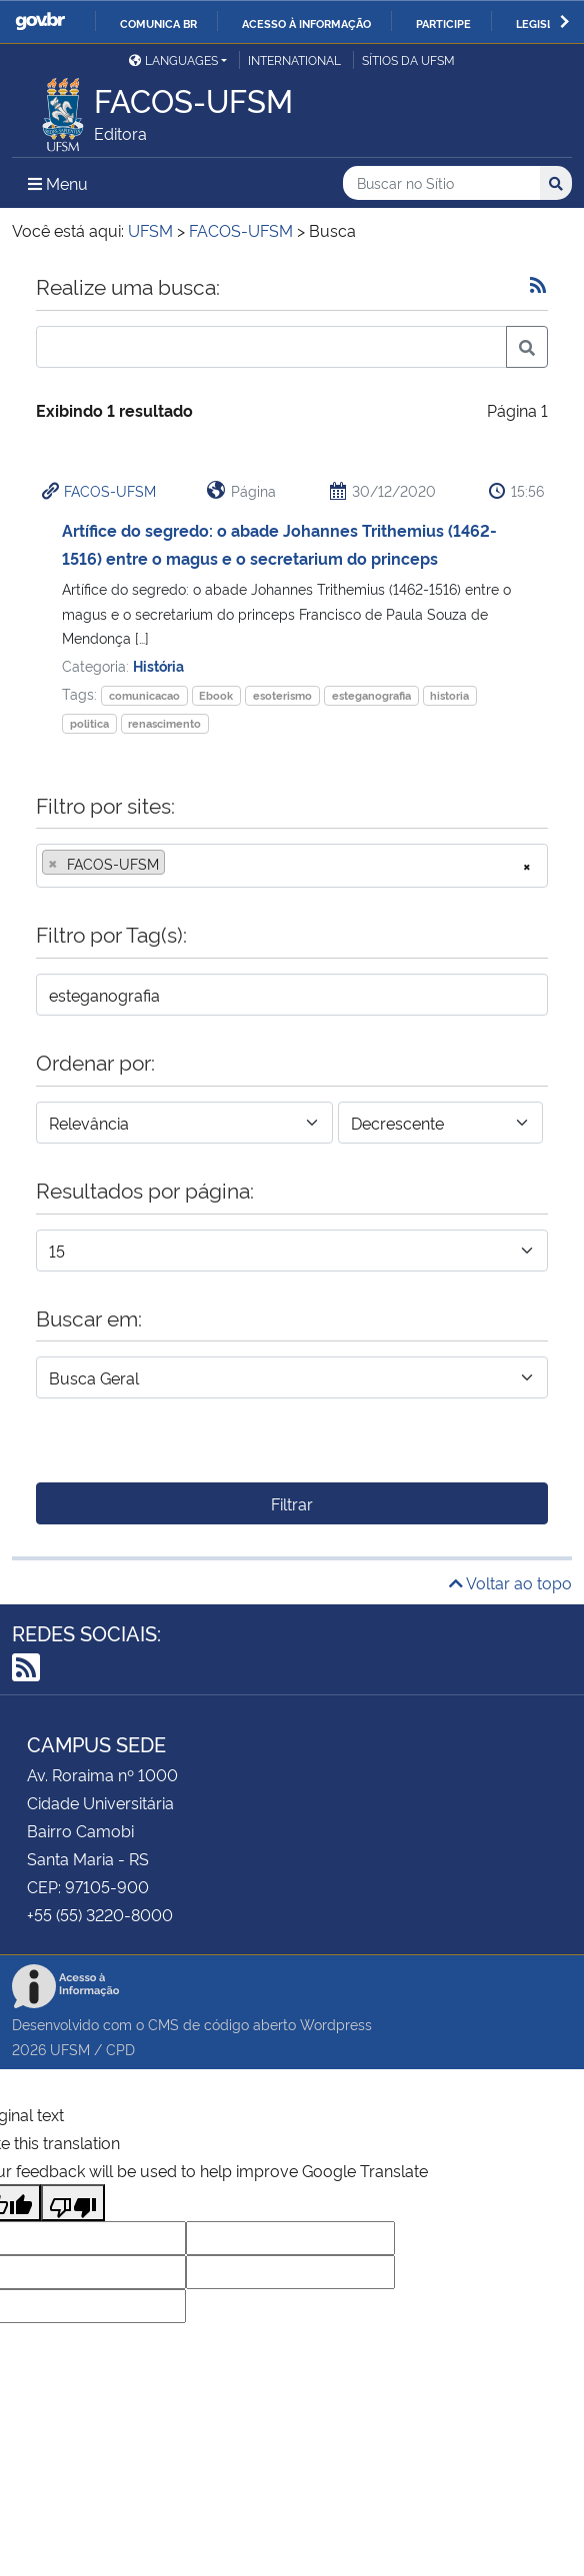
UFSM (70, 2048)
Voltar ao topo (510, 1582)
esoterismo (282, 695)
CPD (120, 2048)
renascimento (164, 723)
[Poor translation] (73, 2202)
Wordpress (336, 2023)
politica (89, 723)
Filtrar (292, 1503)
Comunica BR (158, 23)
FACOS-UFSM (110, 490)
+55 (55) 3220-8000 (100, 1914)
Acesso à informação (306, 23)
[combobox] (292, 866)
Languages (173, 59)
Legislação (549, 23)
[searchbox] (176, 864)
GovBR (40, 21)
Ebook (216, 695)
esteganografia (371, 695)
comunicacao (144, 695)
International (294, 59)
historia (449, 695)
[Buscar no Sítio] (441, 183)
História (158, 665)
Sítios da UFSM (408, 59)
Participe (443, 23)
